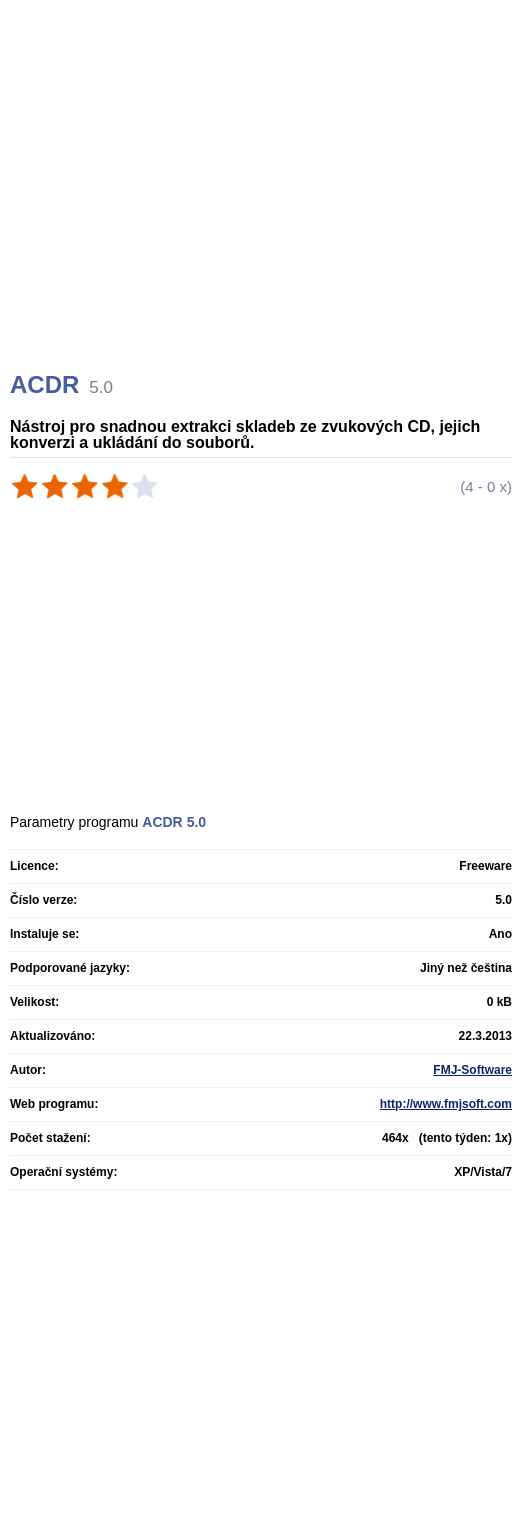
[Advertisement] (263, 210)
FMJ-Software (472, 1070)
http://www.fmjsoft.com (446, 1104)
